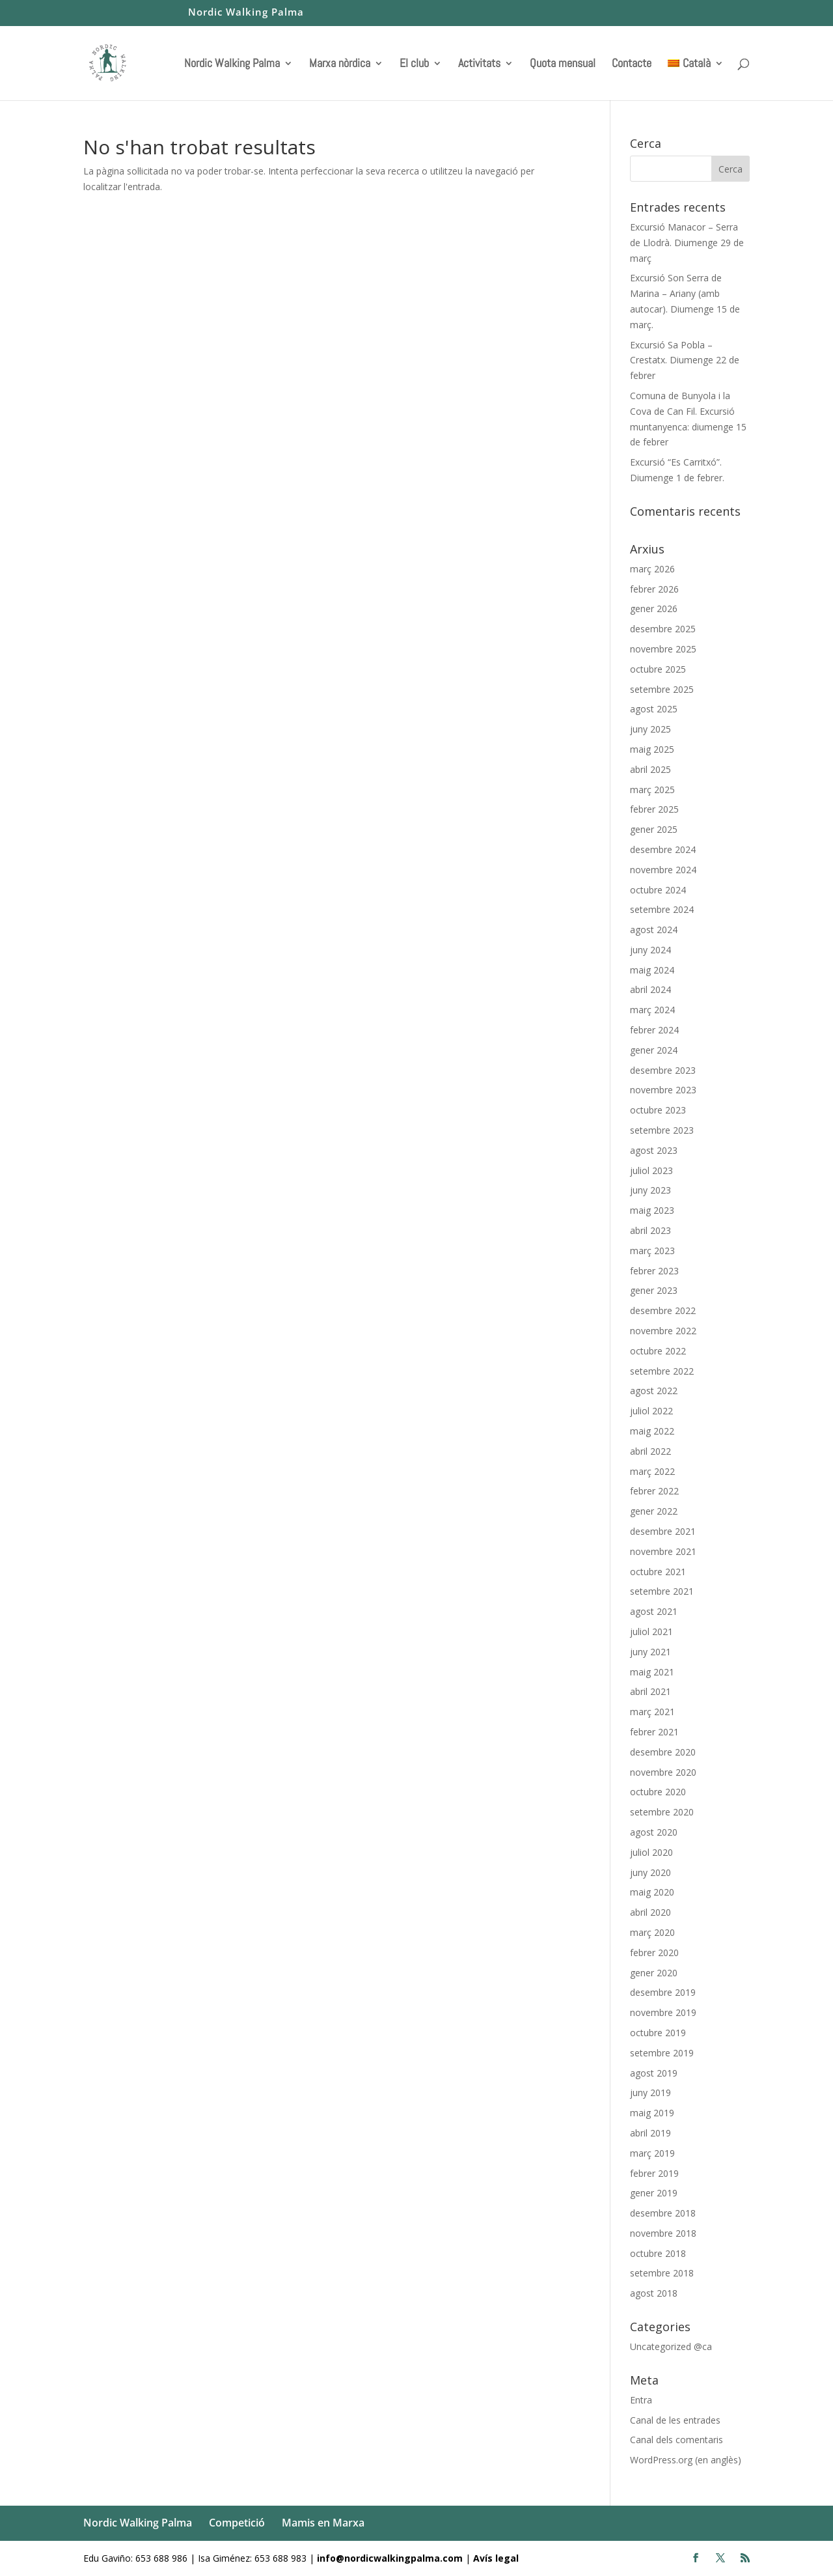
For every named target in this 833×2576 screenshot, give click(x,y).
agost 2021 (653, 1611)
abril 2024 (650, 989)
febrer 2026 (654, 589)
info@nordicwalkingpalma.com (391, 2558)
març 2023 (652, 1250)
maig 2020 (652, 1892)
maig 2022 (652, 1431)
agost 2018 (653, 2293)
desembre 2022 (663, 1310)
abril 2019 (650, 2133)
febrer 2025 (654, 809)
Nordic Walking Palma (246, 12)
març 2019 (652, 2153)
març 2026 (652, 569)
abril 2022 (650, 1451)
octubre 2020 (658, 1791)
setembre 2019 (662, 2053)
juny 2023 (650, 1190)
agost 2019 (653, 2073)
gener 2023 (653, 1290)
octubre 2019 (658, 2032)
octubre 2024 (658, 890)
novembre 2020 (663, 1772)
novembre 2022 (663, 1330)
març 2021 (652, 1711)
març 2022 (652, 1471)
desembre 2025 (663, 629)
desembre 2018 (663, 2213)
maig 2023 (652, 1210)
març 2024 (652, 1009)
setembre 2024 (662, 909)
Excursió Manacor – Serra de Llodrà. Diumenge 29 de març (687, 242)
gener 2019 (653, 2193)
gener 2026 (653, 608)
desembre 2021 (663, 1531)
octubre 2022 (658, 1351)
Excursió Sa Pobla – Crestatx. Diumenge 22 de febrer (684, 360)
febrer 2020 (654, 1952)
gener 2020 (653, 1973)
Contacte (631, 64)
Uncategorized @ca (671, 2346)
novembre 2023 (663, 1090)
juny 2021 (650, 1651)
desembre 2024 (663, 849)
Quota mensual (562, 64)
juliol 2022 (651, 1411)
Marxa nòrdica (339, 64)
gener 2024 (653, 1050)
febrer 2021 (654, 1732)
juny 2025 (650, 729)
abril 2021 (650, 1691)
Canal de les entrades (675, 2420)
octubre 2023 (658, 1110)
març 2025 (652, 789)
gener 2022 (653, 1511)
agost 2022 (653, 1390)
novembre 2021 (663, 1551)
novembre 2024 (663, 869)
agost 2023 (653, 1150)
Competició (237, 2522)
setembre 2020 (662, 1812)
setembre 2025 (662, 689)
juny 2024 (650, 950)
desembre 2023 (663, 1070)
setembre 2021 (662, 1591)
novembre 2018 (663, 2233)
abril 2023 (650, 1230)
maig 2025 (652, 749)
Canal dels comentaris (676, 2439)
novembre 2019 (663, 2012)
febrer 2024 (654, 1030)
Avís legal (496, 2558)
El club (414, 64)
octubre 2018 (658, 2253)
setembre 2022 (662, 1371)
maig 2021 (652, 1672)
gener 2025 (653, 829)
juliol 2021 (651, 1631)
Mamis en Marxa (323, 2522)
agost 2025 (653, 709)
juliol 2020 (651, 1852)
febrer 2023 (654, 1271)
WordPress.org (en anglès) (685, 2460)
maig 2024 (652, 970)
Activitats (479, 64)
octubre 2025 (658, 669)
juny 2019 (650, 2092)
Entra (641, 2400)
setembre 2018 (662, 2273)
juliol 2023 (651, 1170)
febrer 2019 (654, 2173)
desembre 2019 (663, 1992)
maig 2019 (652, 2113)
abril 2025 (650, 769)
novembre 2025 (663, 649)
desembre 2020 (663, 1752)
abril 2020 (650, 1912)
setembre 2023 (662, 1130)
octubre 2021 (658, 1571)
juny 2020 (650, 1872)
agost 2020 (653, 1832)
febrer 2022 (654, 1491)
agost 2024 (653, 929)
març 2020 (652, 1932)
